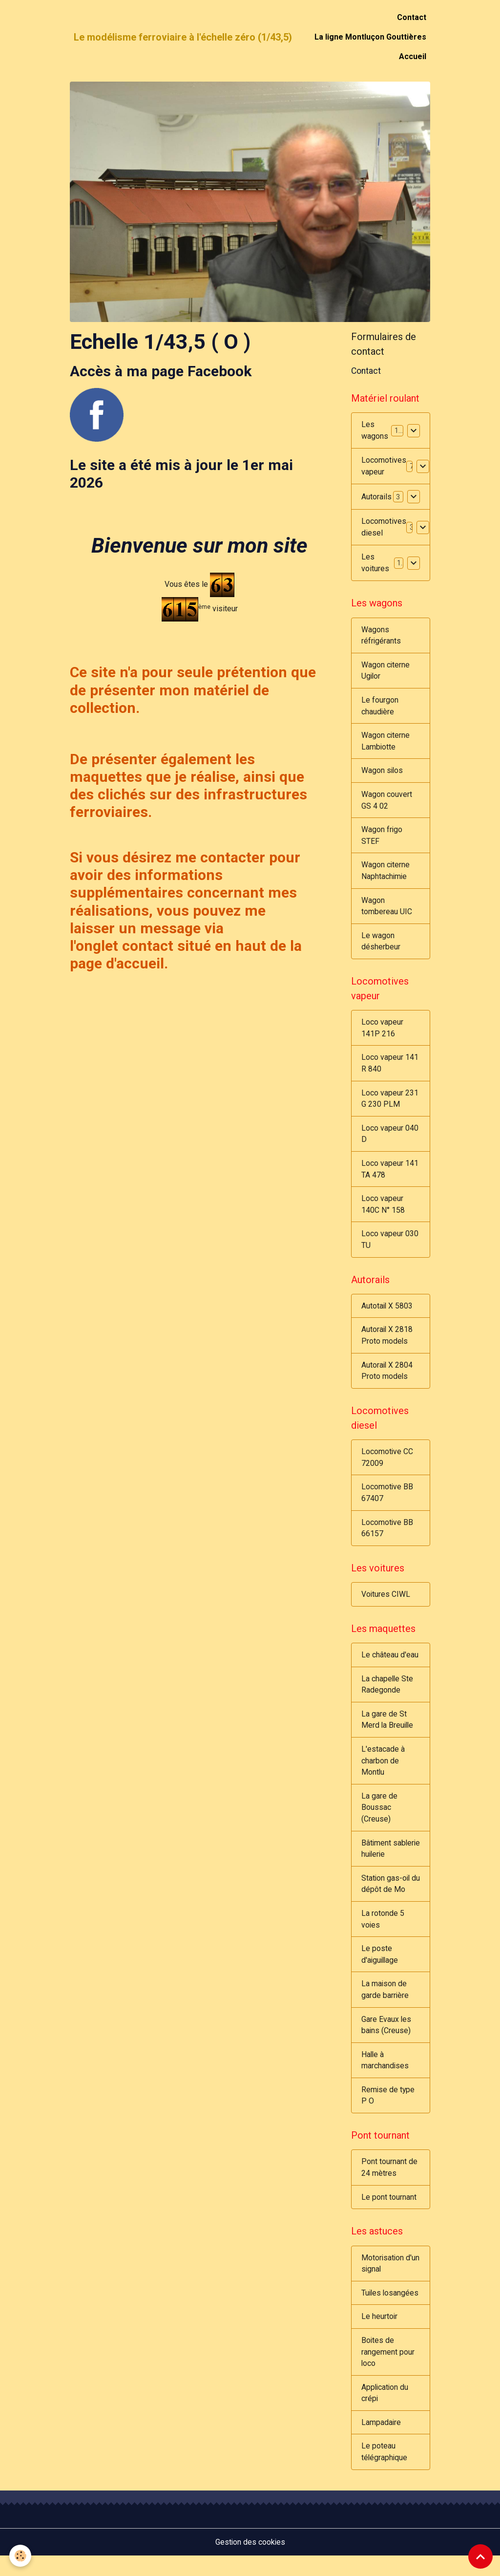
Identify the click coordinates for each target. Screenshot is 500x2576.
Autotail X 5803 (387, 1313)
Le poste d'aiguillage (380, 1968)
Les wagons (374, 430)
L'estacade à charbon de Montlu (383, 1773)
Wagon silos (382, 772)
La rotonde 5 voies (382, 1933)
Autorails (376, 496)
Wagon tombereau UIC (386, 909)
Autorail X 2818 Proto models (387, 1343)
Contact (411, 17)
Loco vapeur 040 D (389, 1139)
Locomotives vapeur (383, 466)
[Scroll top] (480, 2556)
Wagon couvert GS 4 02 (386, 802)
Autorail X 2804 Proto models (387, 1379)
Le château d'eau (389, 1666)
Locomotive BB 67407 (387, 1502)
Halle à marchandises (385, 2075)
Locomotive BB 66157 (387, 1537)
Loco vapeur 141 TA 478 (389, 1175)
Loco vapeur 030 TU (389, 1246)
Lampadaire (381, 2442)
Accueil (412, 56)
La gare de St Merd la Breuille (388, 1731)
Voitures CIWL (386, 1605)
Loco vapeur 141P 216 (382, 1032)
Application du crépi (385, 2412)
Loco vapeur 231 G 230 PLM (389, 1104)
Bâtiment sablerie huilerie (388, 1861)
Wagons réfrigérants (381, 635)
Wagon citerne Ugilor (385, 671)
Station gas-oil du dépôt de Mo (388, 1897)
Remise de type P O (388, 2111)
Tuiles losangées (390, 2311)
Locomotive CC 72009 (387, 1466)
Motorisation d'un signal (383, 2281)
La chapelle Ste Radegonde (387, 1695)
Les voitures (375, 563)
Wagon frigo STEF (382, 838)
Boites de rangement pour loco (388, 2370)
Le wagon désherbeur (380, 945)
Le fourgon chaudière (379, 707)
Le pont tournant (389, 2214)
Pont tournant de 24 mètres (389, 2184)
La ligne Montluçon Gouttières (370, 37)
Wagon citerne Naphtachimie (385, 873)
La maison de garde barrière (385, 2004)
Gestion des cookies (250, 2562)
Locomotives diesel (383, 527)
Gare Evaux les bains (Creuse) (386, 2040)
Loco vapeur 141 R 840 (389, 1068)
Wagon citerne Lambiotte (385, 742)
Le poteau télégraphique (384, 2471)
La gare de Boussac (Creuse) (379, 1820)
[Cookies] (21, 2556)
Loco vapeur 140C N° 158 (383, 1211)
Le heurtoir (379, 2335)
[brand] (183, 37)
